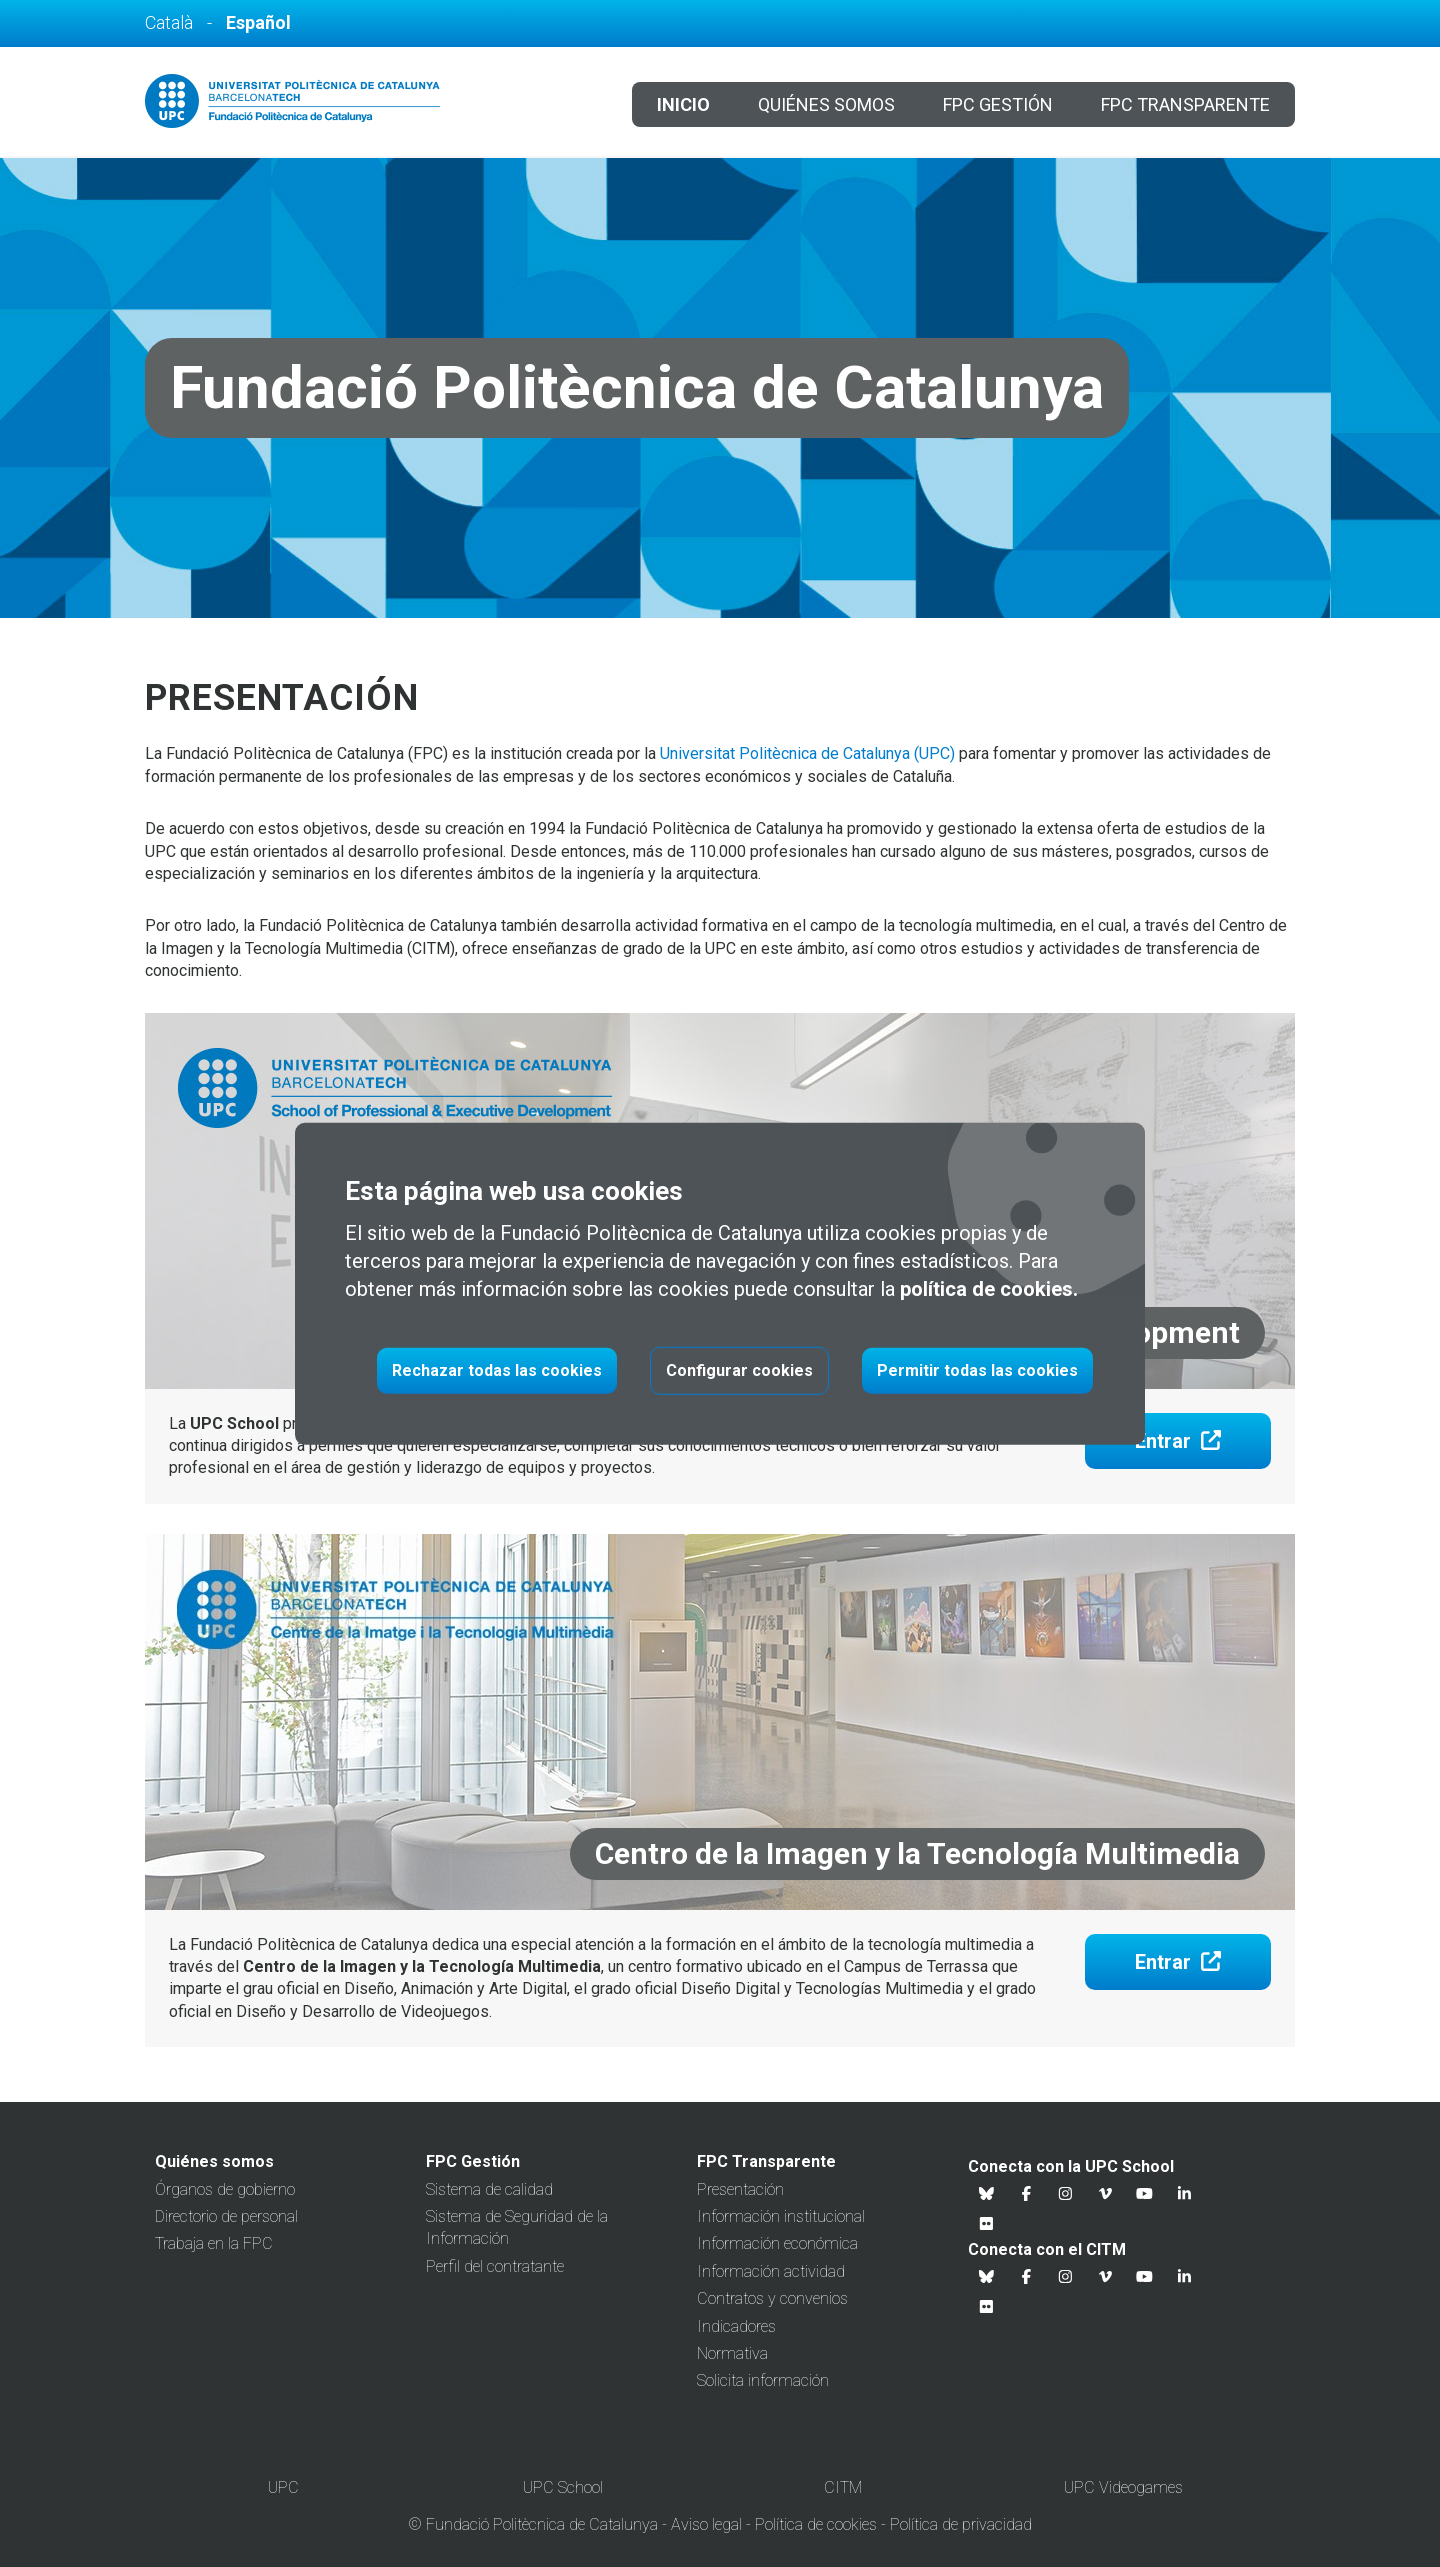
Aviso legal (706, 2524)
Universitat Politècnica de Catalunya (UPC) (807, 753)
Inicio (683, 104)
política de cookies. (989, 1289)
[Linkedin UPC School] (1185, 2194)
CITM (843, 2487)
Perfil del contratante (495, 2266)
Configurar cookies (739, 1370)
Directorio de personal (226, 2216)
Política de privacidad (961, 2524)
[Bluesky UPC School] (987, 2194)
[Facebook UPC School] (1027, 2194)
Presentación (740, 2189)
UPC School (563, 2487)
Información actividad (771, 2271)
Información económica (777, 2243)
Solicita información (763, 2380)
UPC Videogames (1123, 2487)
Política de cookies (816, 2524)
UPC (283, 2487)
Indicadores (736, 2326)
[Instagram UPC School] (1066, 2194)
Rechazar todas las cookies (497, 1370)
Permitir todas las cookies (977, 1370)
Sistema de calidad (489, 2189)
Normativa (732, 2353)
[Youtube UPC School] (1145, 2194)
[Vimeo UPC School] (1106, 2194)
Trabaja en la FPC (214, 2243)
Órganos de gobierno (225, 2189)
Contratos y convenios (772, 2298)
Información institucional (781, 2216)
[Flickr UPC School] (987, 2224)
